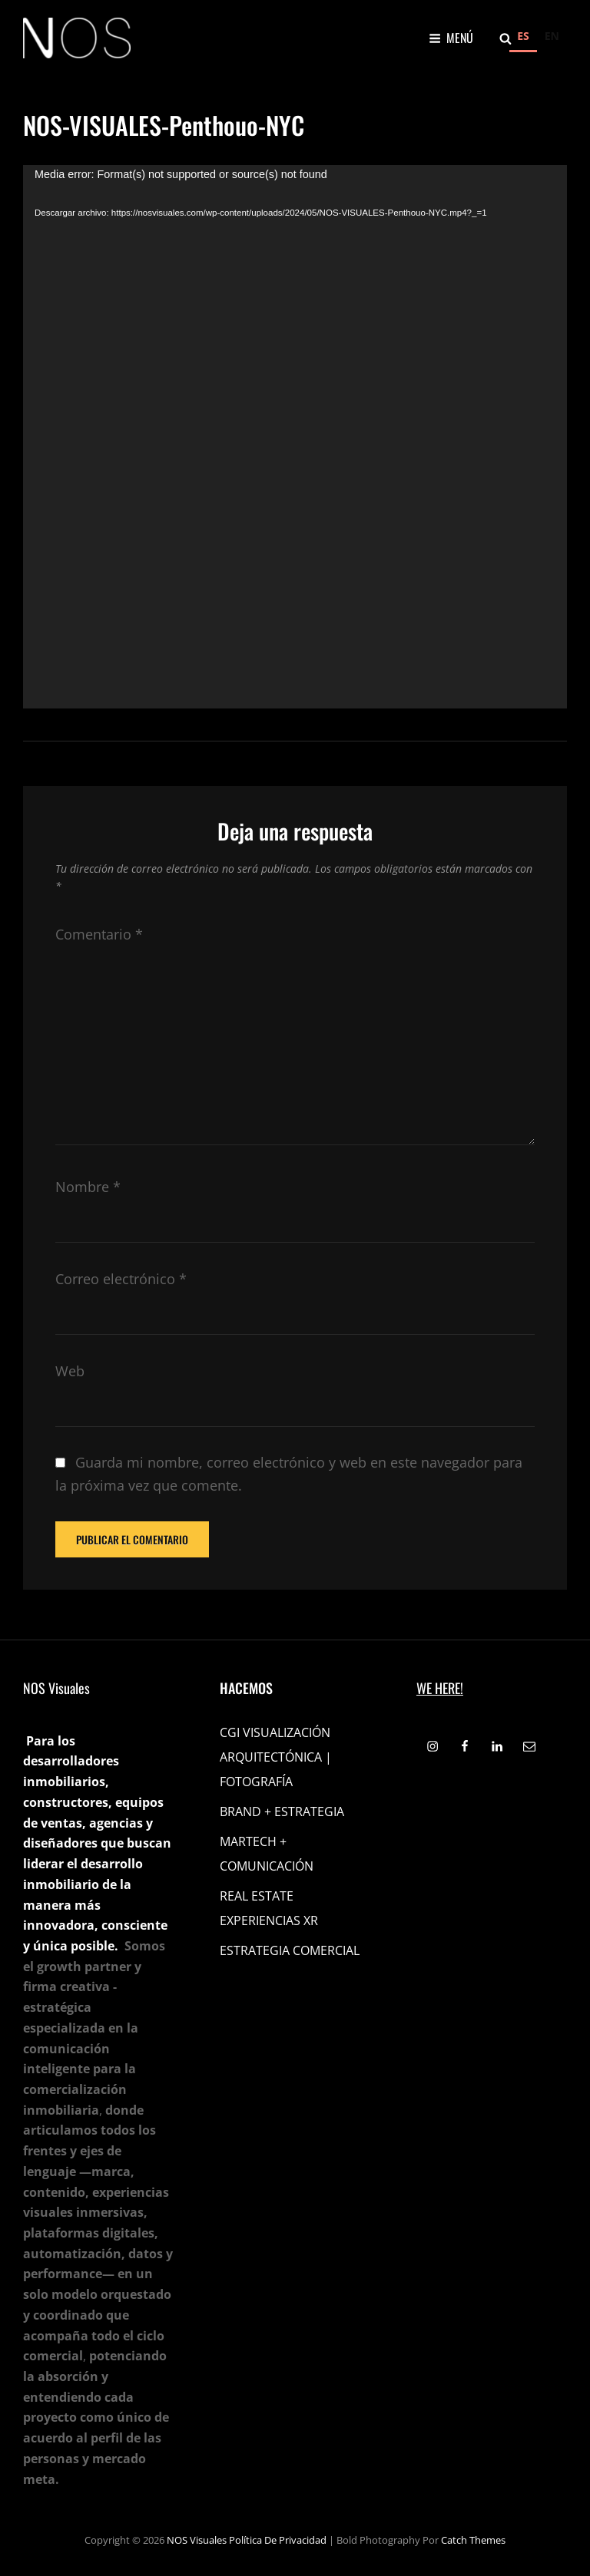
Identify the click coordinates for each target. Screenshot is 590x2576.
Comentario (99, 934)
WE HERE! (439, 1688)
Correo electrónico (121, 1279)
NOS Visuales (197, 2540)
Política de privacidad (277, 2540)
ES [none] (523, 35)
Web (70, 1371)
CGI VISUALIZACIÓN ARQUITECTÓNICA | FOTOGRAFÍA (276, 1757)
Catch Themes (473, 2540)
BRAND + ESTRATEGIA (282, 1811)
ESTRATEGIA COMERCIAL (290, 1950)
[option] (552, 38)
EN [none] (552, 35)
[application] (295, 436)
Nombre (88, 1186)
